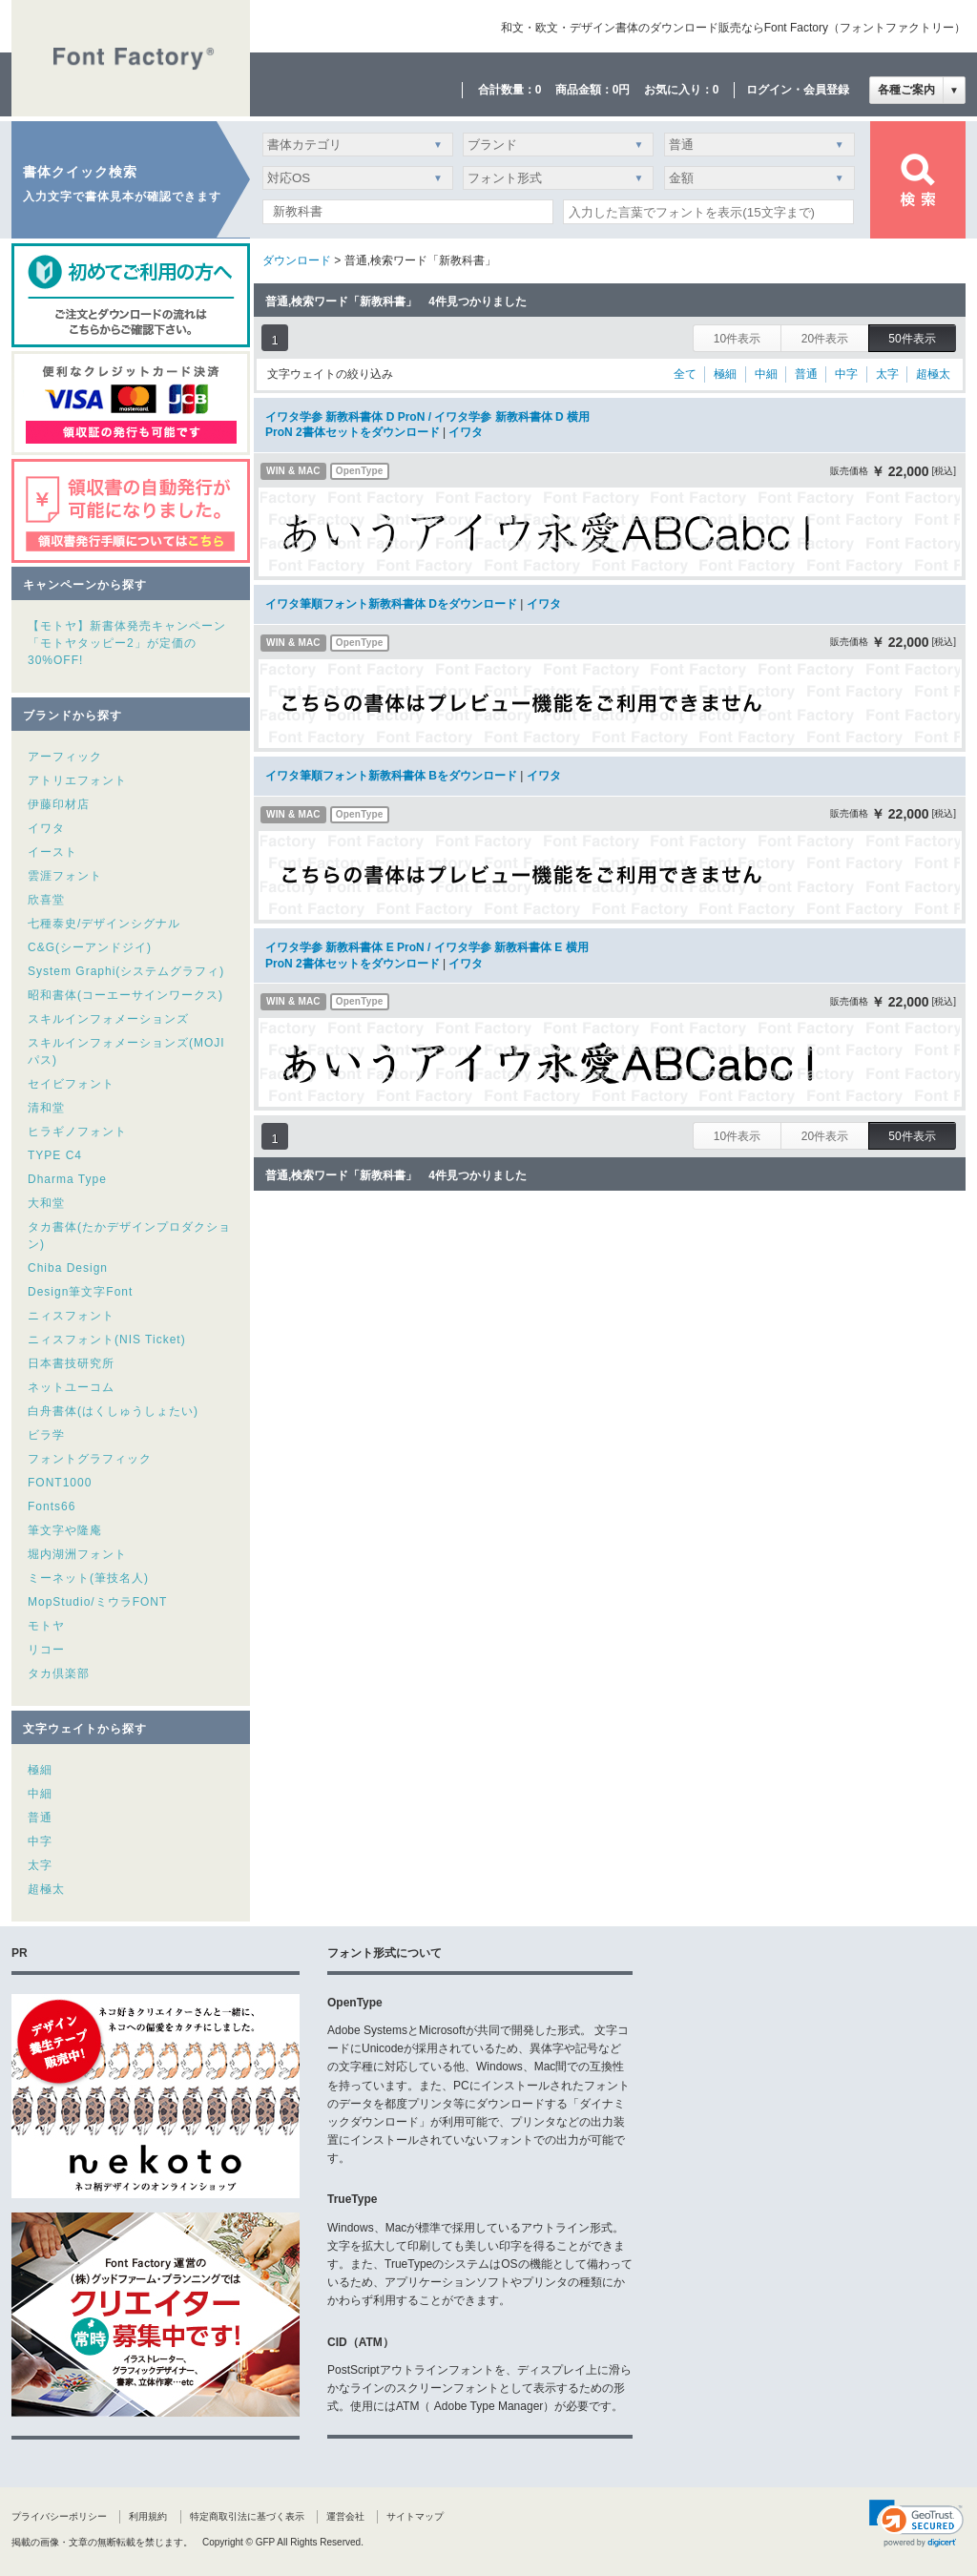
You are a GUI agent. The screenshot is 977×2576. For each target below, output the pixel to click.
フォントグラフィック (90, 1458)
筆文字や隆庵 (65, 1530)
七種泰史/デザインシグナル (104, 923)
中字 (40, 1841)
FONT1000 (60, 1482)
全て (685, 374)
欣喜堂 (46, 899)
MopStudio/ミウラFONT (97, 1602)
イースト (52, 852)
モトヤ (46, 1625)
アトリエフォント (77, 780)
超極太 (46, 1889)
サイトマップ (415, 2516)
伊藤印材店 (59, 804)
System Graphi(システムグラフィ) (126, 971)
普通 (40, 1817)
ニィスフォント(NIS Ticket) (107, 1339)
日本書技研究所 (71, 1363)
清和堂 (46, 1107)
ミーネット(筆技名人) (88, 1578)
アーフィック (65, 756)
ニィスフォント (71, 1315)
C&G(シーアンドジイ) (90, 947)
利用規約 (148, 2516)
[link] (916, 2523)
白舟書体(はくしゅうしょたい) (113, 1411)
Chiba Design (68, 1268)
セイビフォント (71, 1084)
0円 (622, 89)
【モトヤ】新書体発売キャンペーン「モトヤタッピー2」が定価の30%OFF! (127, 643)
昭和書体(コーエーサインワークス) (125, 995)
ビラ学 (46, 1435)
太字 (40, 1865)
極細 (40, 1769)
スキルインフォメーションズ (108, 1019)
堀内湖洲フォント (77, 1554)
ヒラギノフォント (77, 1131)
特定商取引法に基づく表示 (247, 2516)
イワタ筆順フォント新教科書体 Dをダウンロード (391, 604)
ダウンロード (296, 260)
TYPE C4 (55, 1155)
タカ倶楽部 (59, 1673)
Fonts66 (51, 1506)
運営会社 (345, 2516)
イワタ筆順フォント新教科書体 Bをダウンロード (391, 775)
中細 (40, 1793)
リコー (46, 1649)
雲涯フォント (65, 876)
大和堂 (46, 1203)
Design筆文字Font (80, 1291)
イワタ (46, 828)
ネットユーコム (71, 1387)
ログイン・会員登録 (797, 89)
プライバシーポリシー (59, 2516)
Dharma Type (67, 1179)
